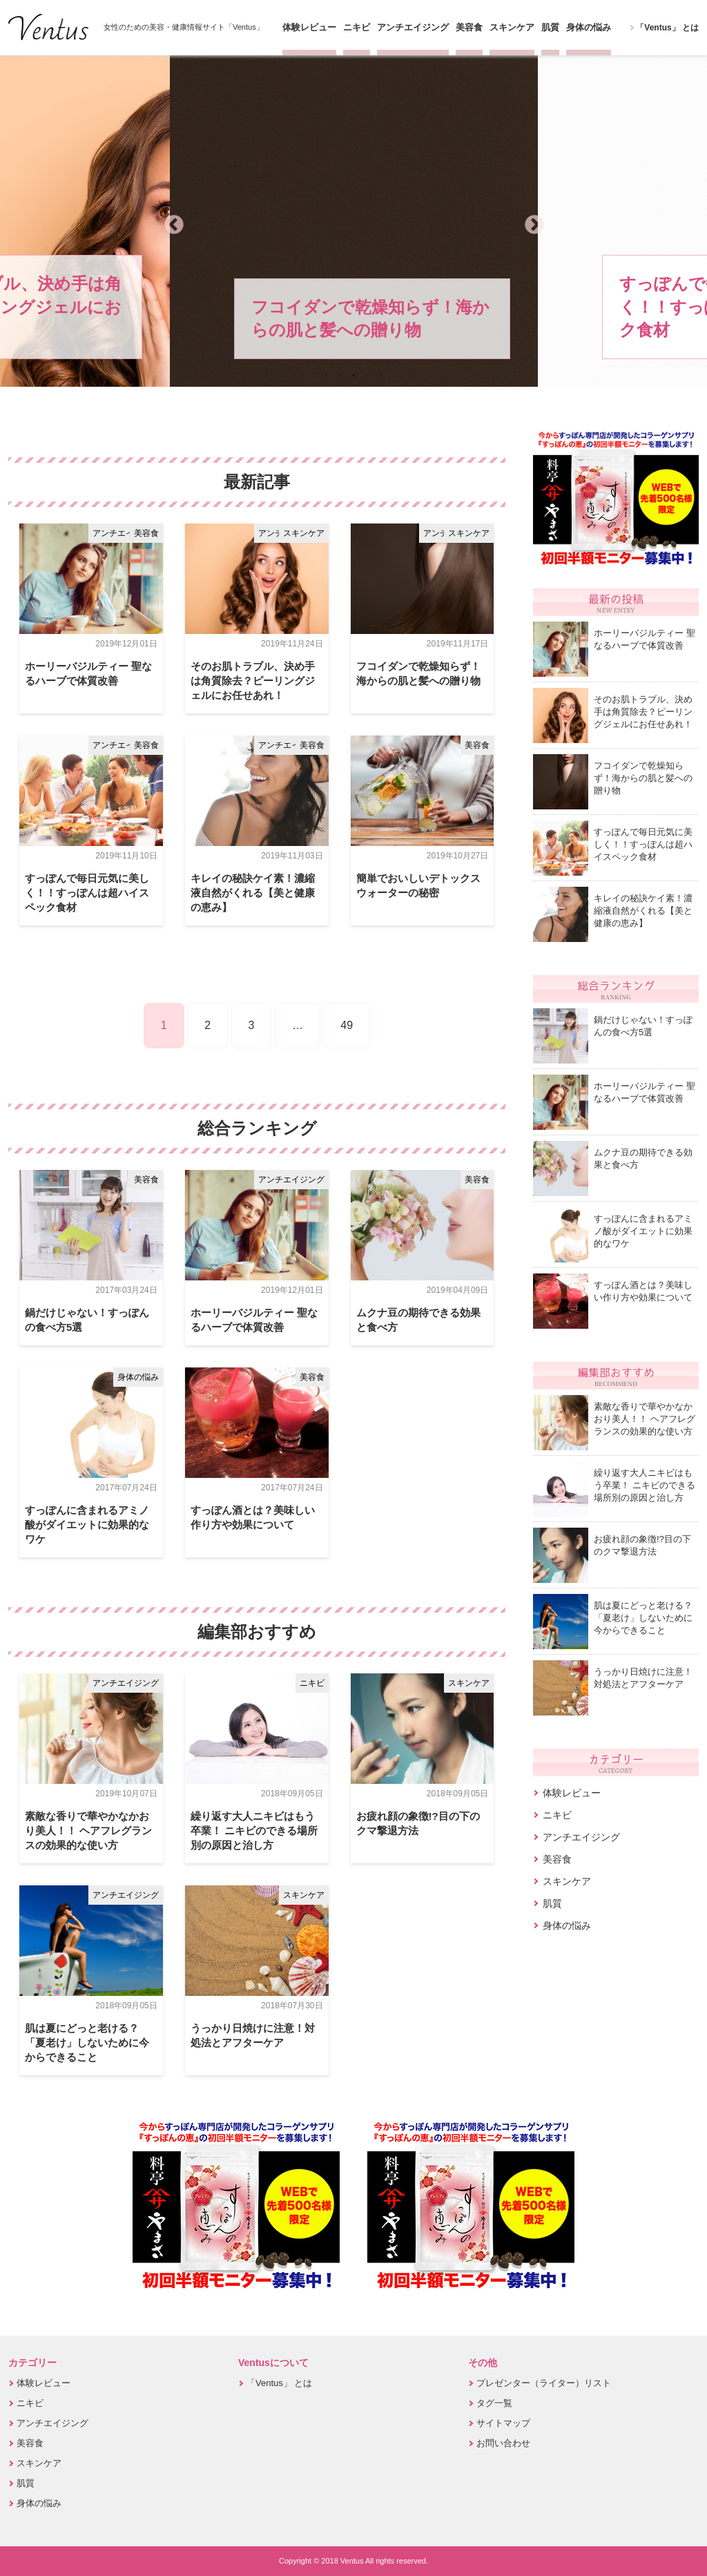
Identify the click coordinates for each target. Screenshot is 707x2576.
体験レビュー (309, 27)
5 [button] (381, 374)
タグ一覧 (494, 2403)
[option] (354, 221)
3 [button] (353, 374)
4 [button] (367, 374)
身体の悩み (588, 27)
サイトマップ (503, 2423)
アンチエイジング (413, 27)
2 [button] (340, 374)
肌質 (550, 27)
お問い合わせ (503, 2443)
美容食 (469, 27)
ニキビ (356, 27)
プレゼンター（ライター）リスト (543, 2382)
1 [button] (326, 374)
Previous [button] (170, 221)
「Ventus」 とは (667, 27)
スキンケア (512, 27)
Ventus (48, 27)
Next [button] (530, 221)
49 (346, 1025)
